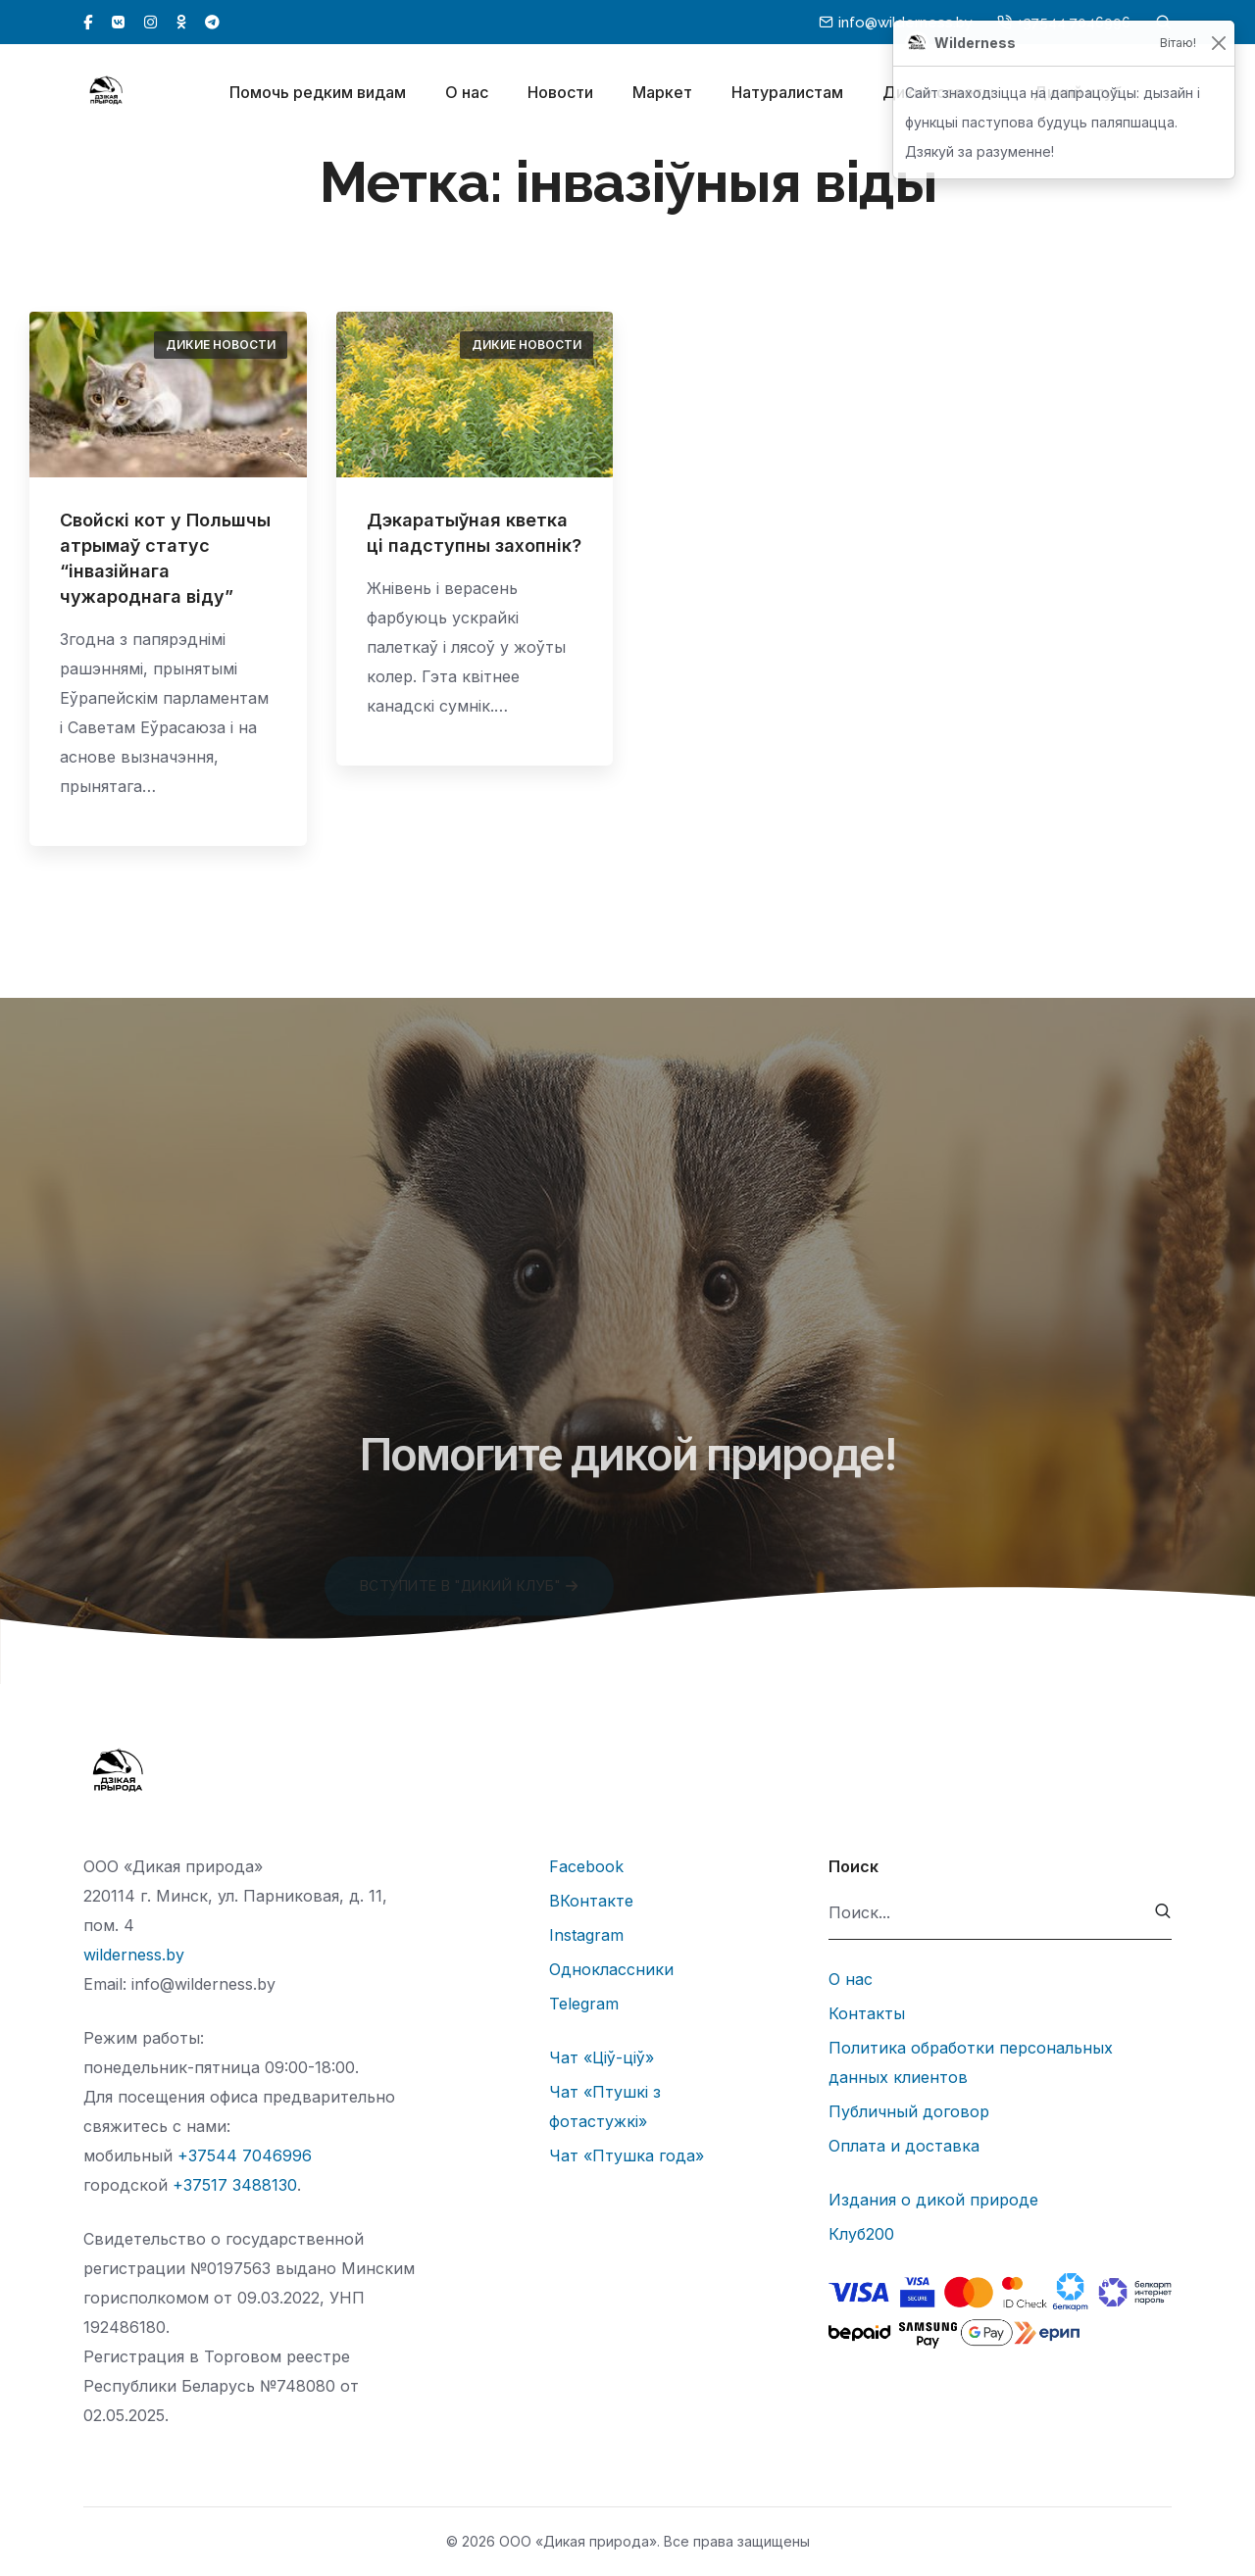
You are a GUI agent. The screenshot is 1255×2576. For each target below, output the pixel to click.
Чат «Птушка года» (626, 2155)
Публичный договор (908, 2111)
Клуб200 (861, 2234)
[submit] (1163, 1913)
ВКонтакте (591, 1900)
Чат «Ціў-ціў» (601, 2057)
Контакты (866, 2013)
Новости (560, 96)
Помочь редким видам (317, 96)
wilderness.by (133, 1954)
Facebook (586, 1866)
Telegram (584, 2003)
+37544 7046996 (244, 2155)
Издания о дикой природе (933, 2199)
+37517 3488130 (235, 2185)
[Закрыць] (1218, 43)
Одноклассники (611, 1969)
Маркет (662, 96)
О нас (466, 96)
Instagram (586, 1935)
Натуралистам (787, 96)
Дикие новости (221, 344)
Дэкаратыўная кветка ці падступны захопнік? (474, 533)
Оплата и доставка (903, 2145)
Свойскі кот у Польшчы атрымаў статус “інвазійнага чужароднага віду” (165, 558)
